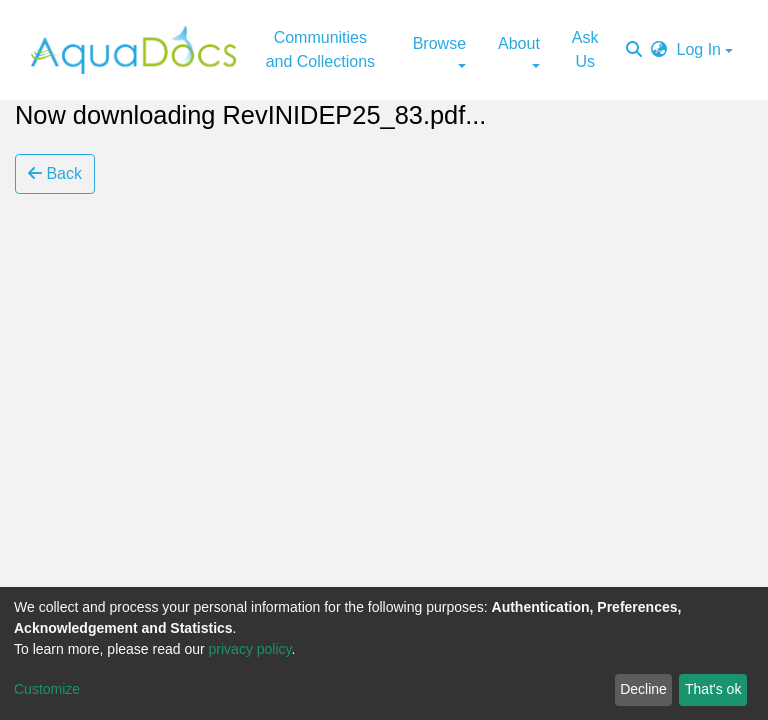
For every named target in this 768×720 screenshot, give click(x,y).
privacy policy (250, 649)
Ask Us (585, 49)
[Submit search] (634, 50)
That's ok (713, 689)
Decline (643, 689)
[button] (659, 50)
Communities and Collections (320, 49)
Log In (699, 49)
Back (55, 173)
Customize (47, 689)
